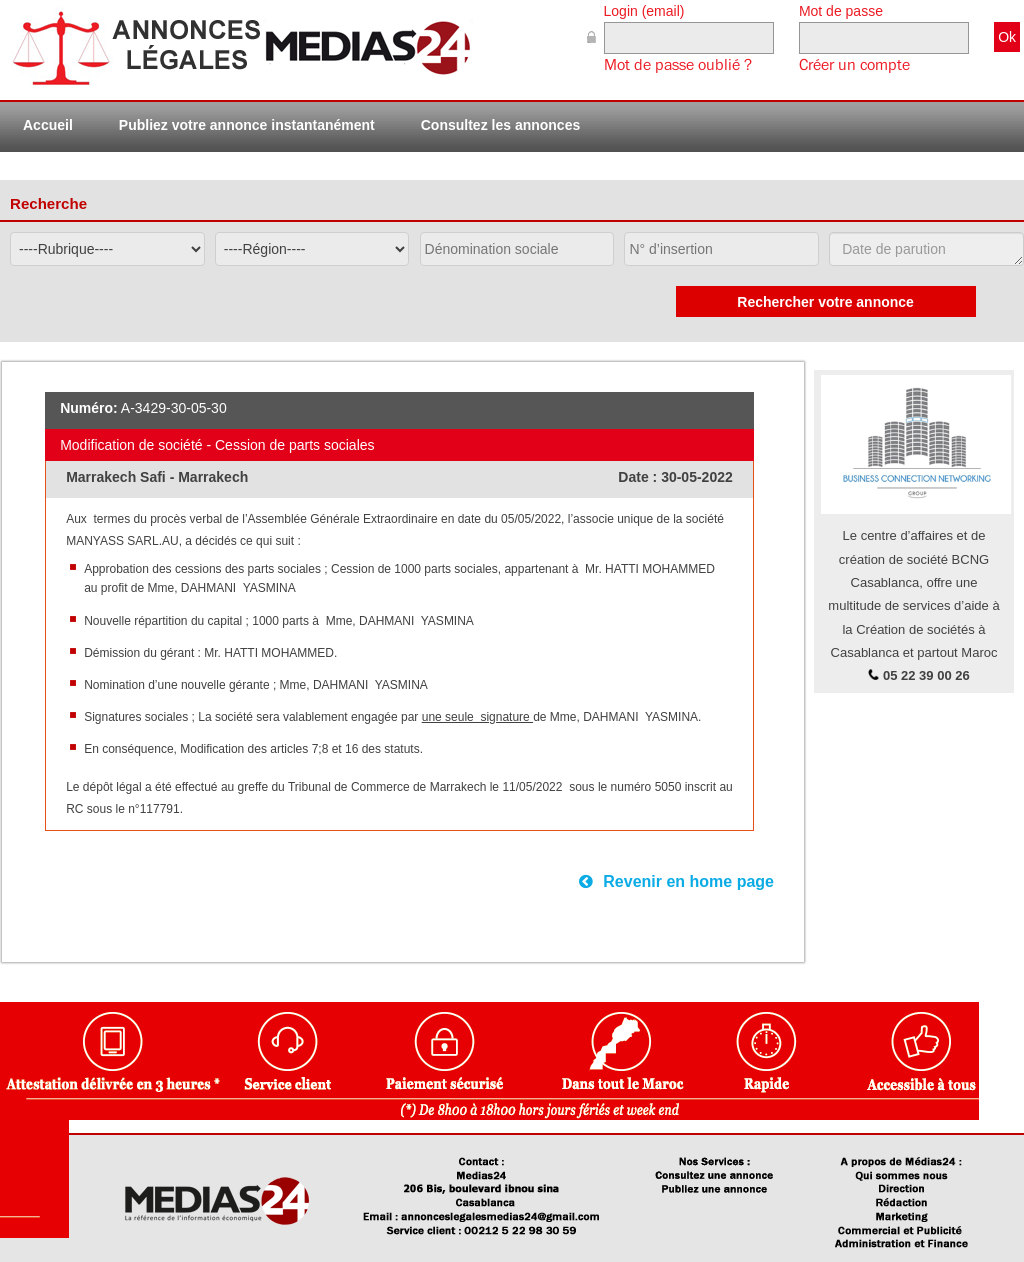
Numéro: (89, 408)
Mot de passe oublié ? (678, 65)
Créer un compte (854, 65)
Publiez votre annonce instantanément (247, 125)
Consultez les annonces (500, 125)
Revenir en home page (676, 881)
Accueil (48, 125)
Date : (639, 477)
